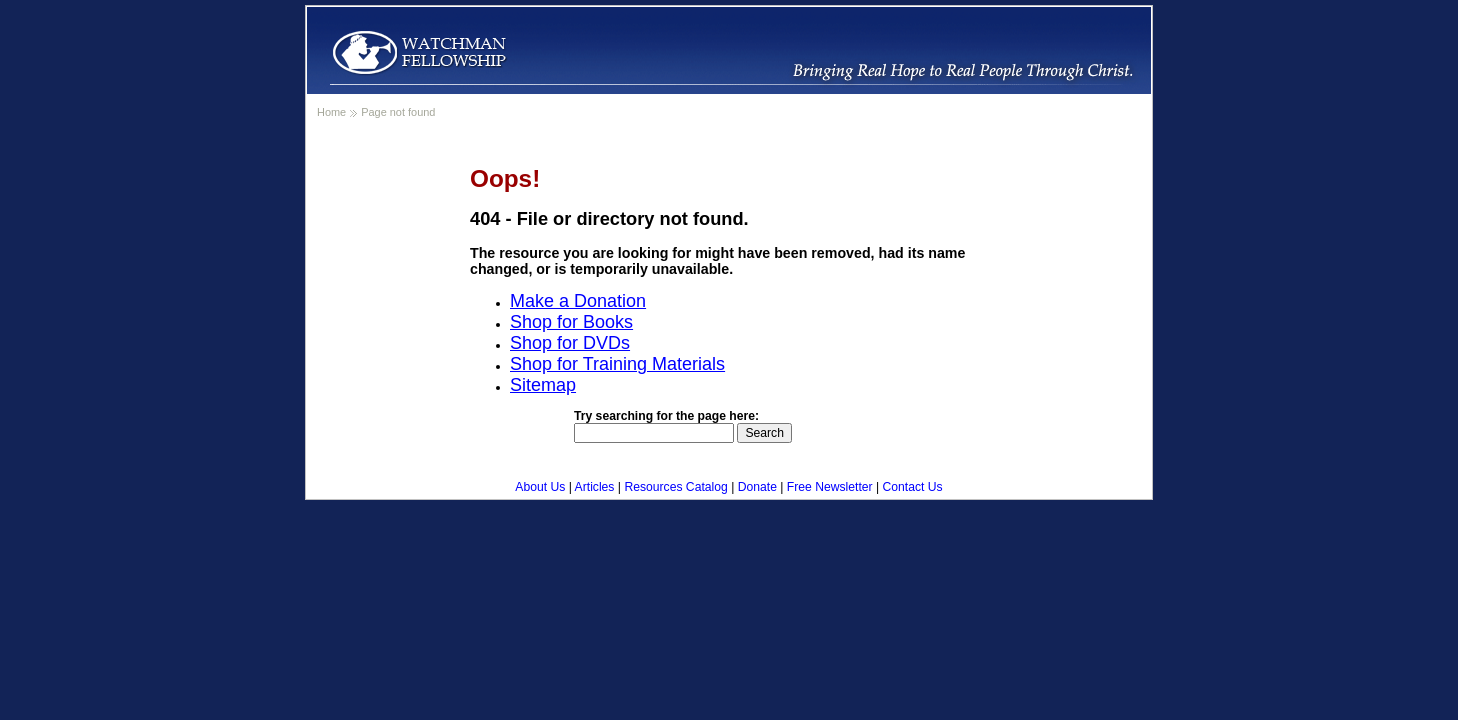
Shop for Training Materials (617, 364)
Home (331, 112)
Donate (757, 487)
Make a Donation (578, 301)
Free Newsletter (830, 487)
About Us (540, 487)
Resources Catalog (675, 487)
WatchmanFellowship (419, 52)
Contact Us (913, 487)
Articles (595, 487)
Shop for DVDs (570, 343)
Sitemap (543, 385)
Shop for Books (571, 322)
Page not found (398, 112)
